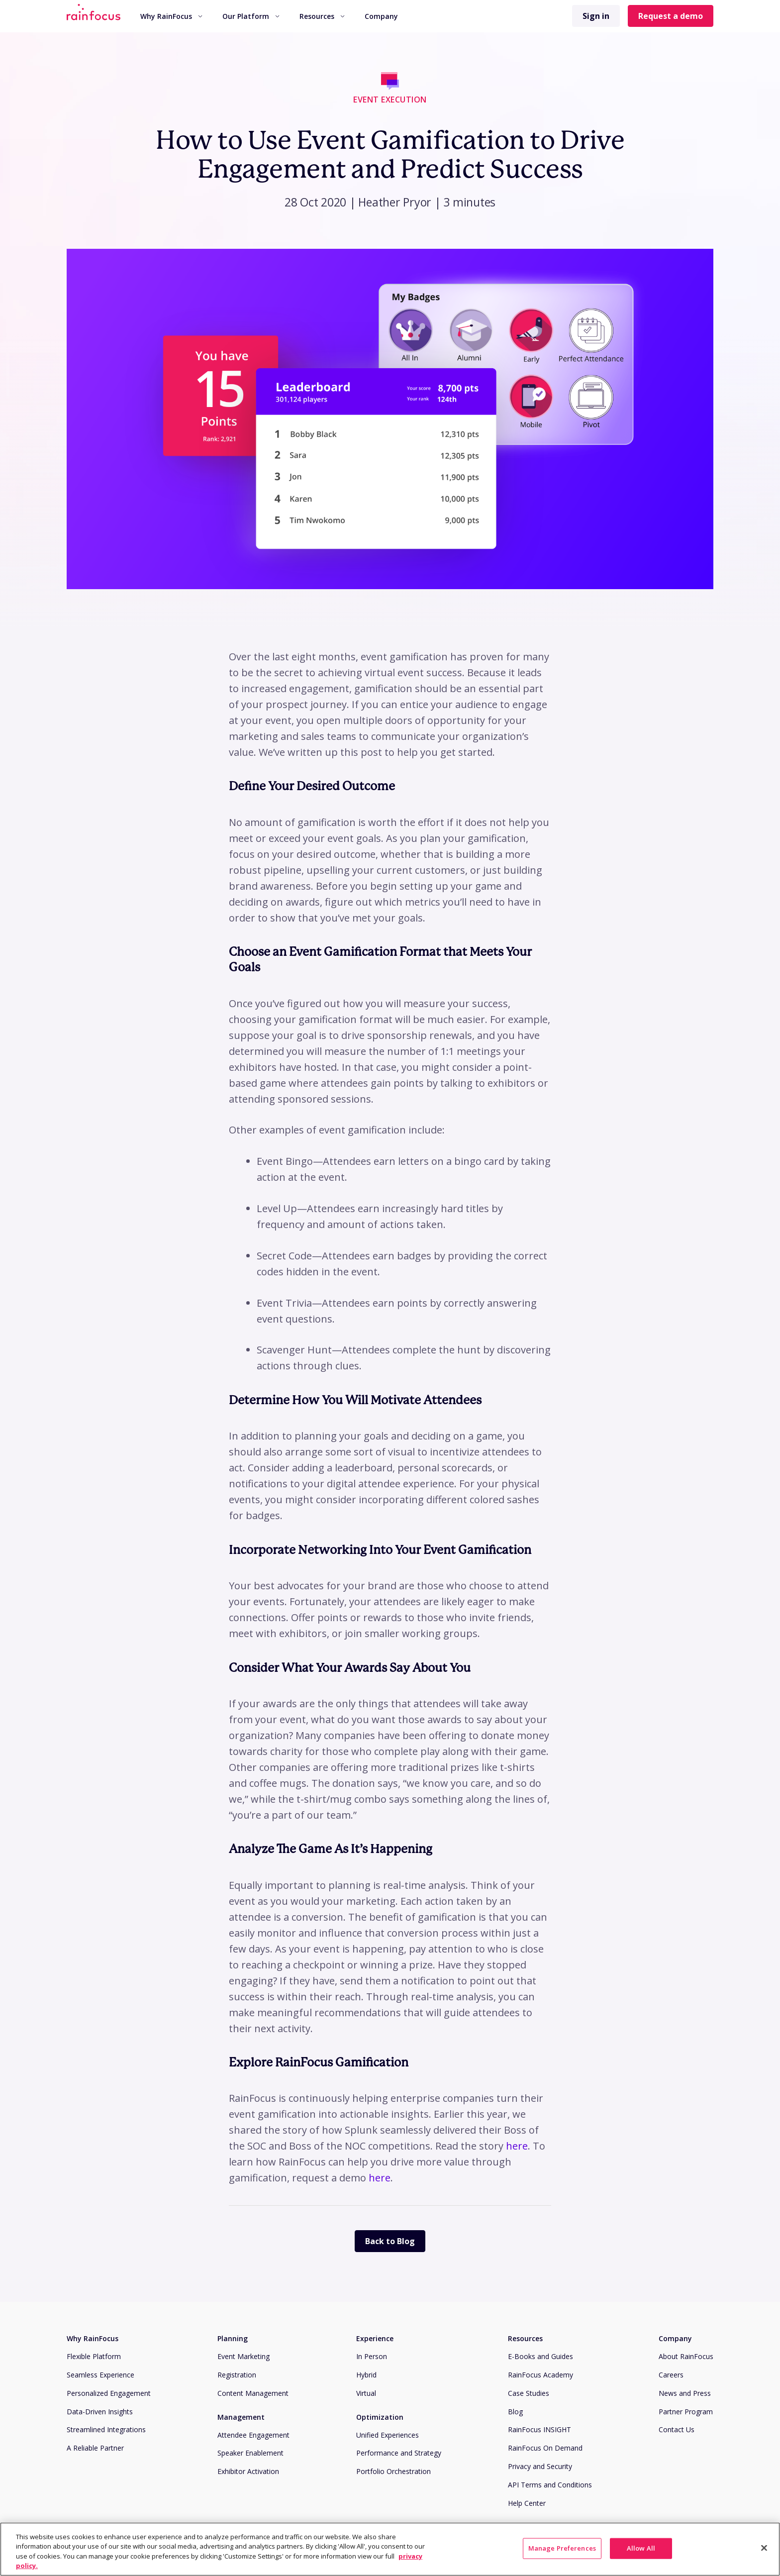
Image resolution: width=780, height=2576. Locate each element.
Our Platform (251, 16)
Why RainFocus (171, 16)
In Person (371, 2356)
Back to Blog (390, 2241)
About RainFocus (686, 2356)
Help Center (527, 2503)
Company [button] (381, 16)
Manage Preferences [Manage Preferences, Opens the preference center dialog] (562, 2548)
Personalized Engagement (109, 2393)
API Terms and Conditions (550, 2484)
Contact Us (676, 2429)
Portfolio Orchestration (393, 2471)
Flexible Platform (94, 2356)
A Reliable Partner (95, 2448)
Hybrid (366, 2374)
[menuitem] (171, 16)
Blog (515, 2411)
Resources (322, 16)
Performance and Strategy (398, 2453)
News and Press (685, 2393)
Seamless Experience (100, 2374)
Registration (236, 2374)
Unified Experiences (387, 2435)
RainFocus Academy (540, 2374)
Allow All (641, 2548)
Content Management (253, 2393)
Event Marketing (243, 2356)
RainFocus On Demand (545, 2448)
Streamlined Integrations (106, 2429)
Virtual (366, 2393)
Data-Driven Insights (100, 2411)
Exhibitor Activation (248, 2471)
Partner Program (686, 2411)
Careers (671, 2374)
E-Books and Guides (540, 2356)
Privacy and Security (540, 2466)
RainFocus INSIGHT (539, 2429)
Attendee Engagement (253, 2435)
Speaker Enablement (250, 2453)
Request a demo (670, 15)
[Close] (764, 2548)
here (517, 2146)
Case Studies (528, 2393)
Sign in (596, 15)
